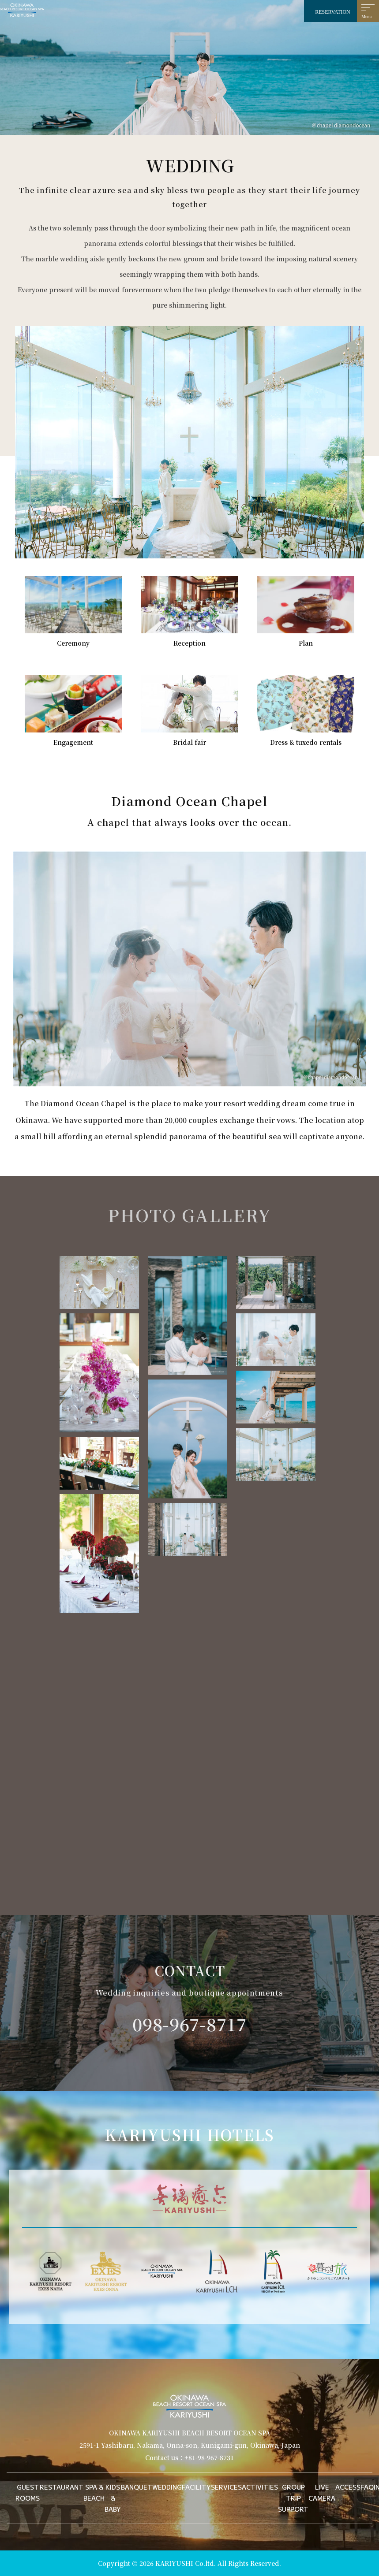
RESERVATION (332, 12)
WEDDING (167, 2487)
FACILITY (196, 2487)
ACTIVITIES (260, 2487)
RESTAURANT (61, 2487)
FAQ (367, 2487)
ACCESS (347, 2487)
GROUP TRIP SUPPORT (293, 2498)
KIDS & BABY (113, 2498)
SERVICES (226, 2487)
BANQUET (136, 2487)
